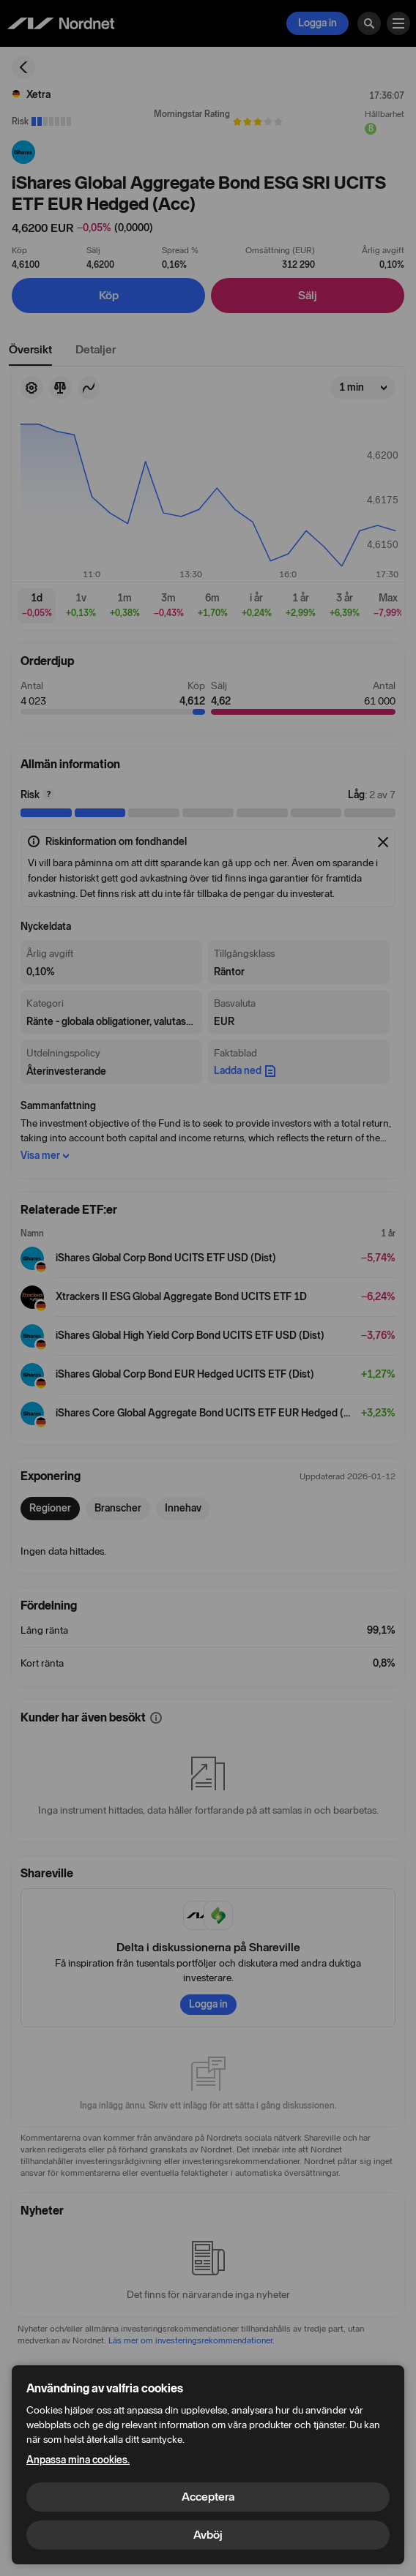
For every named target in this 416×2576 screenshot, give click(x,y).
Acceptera (208, 2497)
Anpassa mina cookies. (78, 2460)
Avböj (208, 2535)
